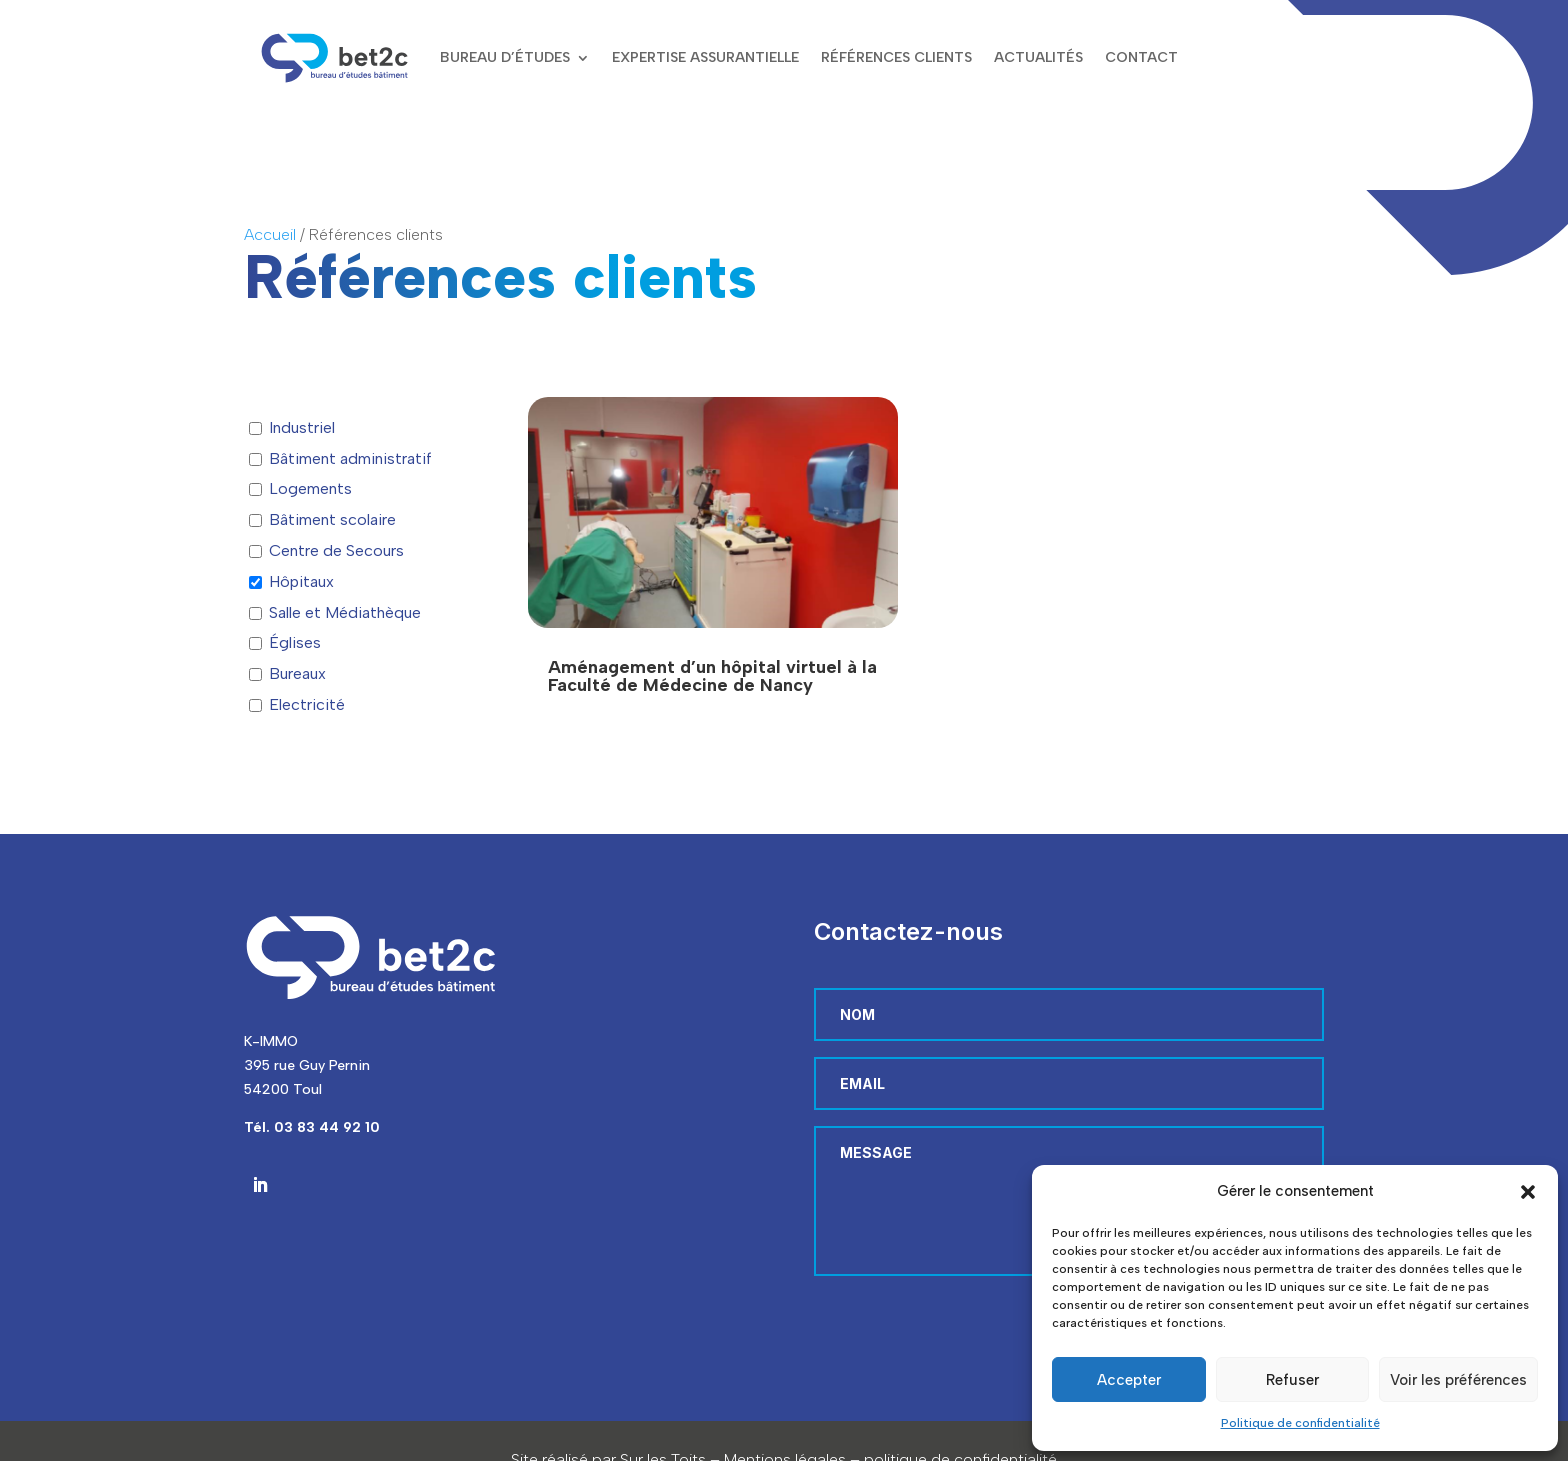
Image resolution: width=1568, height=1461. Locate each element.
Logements (310, 488)
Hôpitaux (301, 581)
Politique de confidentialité (1300, 1423)
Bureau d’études (505, 57)
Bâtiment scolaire (332, 519)
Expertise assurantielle (705, 57)
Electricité (307, 704)
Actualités (1038, 57)
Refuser (1292, 1380)
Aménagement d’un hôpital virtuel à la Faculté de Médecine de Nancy (712, 676)
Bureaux (297, 673)
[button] (1528, 1192)
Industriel (302, 427)
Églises (295, 642)
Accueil (270, 234)
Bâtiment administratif (350, 458)
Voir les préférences (1458, 1380)
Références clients (896, 57)
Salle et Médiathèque (345, 612)
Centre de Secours (336, 550)
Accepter (1129, 1380)
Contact (1141, 57)
